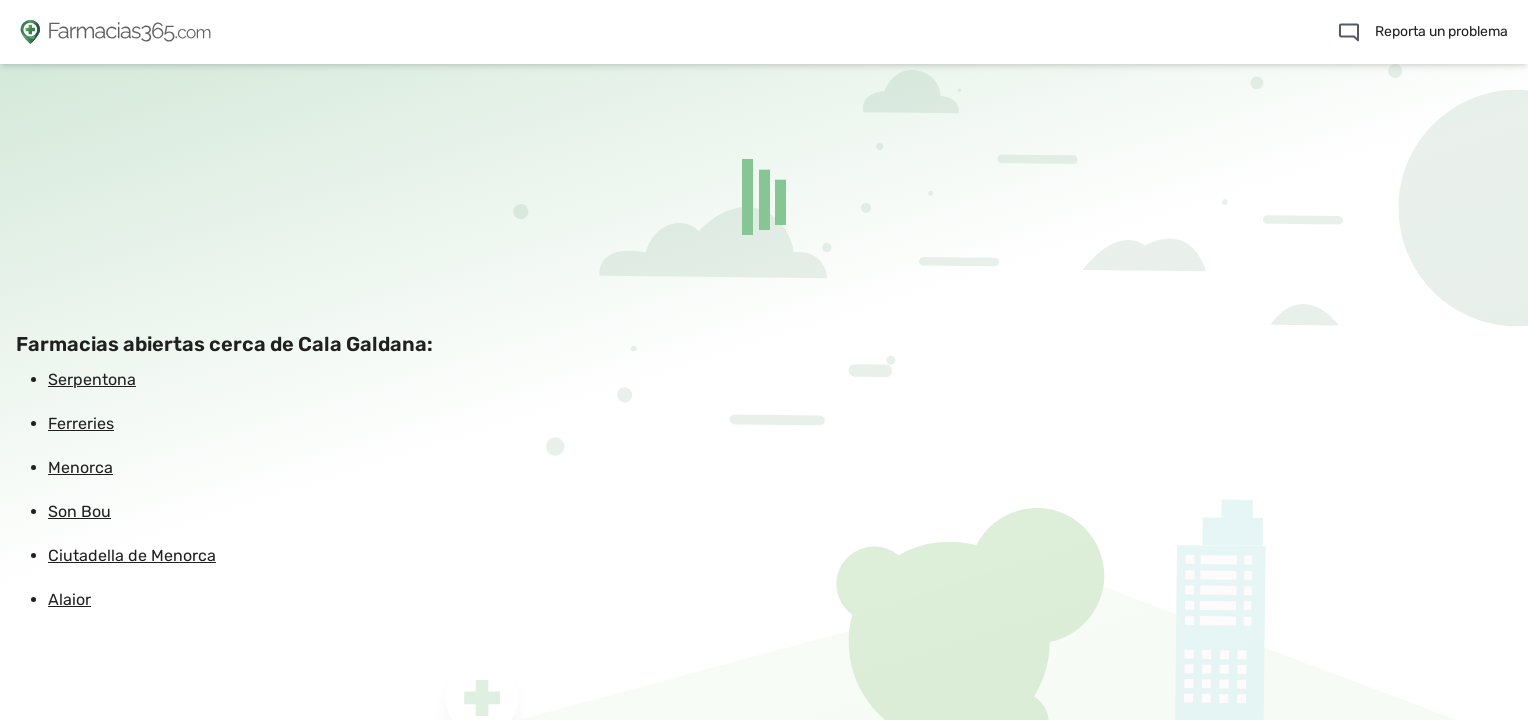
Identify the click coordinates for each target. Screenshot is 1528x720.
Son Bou (79, 511)
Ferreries (81, 423)
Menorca (80, 467)
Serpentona (92, 379)
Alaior (69, 599)
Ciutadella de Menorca (132, 555)
